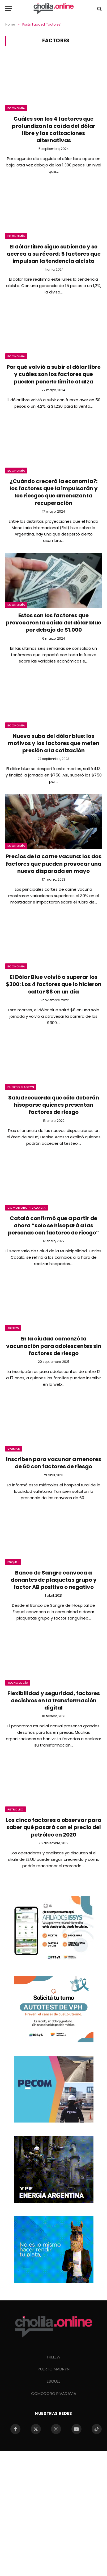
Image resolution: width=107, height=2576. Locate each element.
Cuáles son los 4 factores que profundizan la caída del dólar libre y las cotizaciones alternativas (53, 129)
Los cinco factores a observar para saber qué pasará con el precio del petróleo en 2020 (53, 1827)
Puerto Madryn (20, 1087)
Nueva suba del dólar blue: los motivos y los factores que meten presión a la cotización (53, 743)
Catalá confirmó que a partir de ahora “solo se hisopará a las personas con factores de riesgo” (53, 1225)
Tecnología (17, 1682)
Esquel (13, 1562)
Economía (16, 108)
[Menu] (8, 9)
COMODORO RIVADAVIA (53, 2393)
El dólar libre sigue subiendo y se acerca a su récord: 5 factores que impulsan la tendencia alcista (54, 254)
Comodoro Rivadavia (26, 1207)
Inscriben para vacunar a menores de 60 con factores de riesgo (53, 1462)
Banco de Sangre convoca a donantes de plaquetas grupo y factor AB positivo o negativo (54, 1580)
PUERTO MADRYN (54, 2369)
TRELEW (53, 2357)
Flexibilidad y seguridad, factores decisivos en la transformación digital (53, 1700)
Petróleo (15, 1809)
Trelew (13, 1328)
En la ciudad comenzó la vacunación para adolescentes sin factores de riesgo (53, 1346)
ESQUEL (53, 2381)
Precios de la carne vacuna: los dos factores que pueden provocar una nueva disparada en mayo (53, 863)
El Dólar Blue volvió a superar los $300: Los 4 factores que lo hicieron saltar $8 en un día (53, 984)
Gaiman (13, 1448)
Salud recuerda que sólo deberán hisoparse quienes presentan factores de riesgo (53, 1105)
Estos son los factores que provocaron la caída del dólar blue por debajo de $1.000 (53, 622)
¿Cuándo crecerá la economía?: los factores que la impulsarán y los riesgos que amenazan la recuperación (54, 492)
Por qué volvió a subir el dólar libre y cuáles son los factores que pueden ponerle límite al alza (54, 374)
